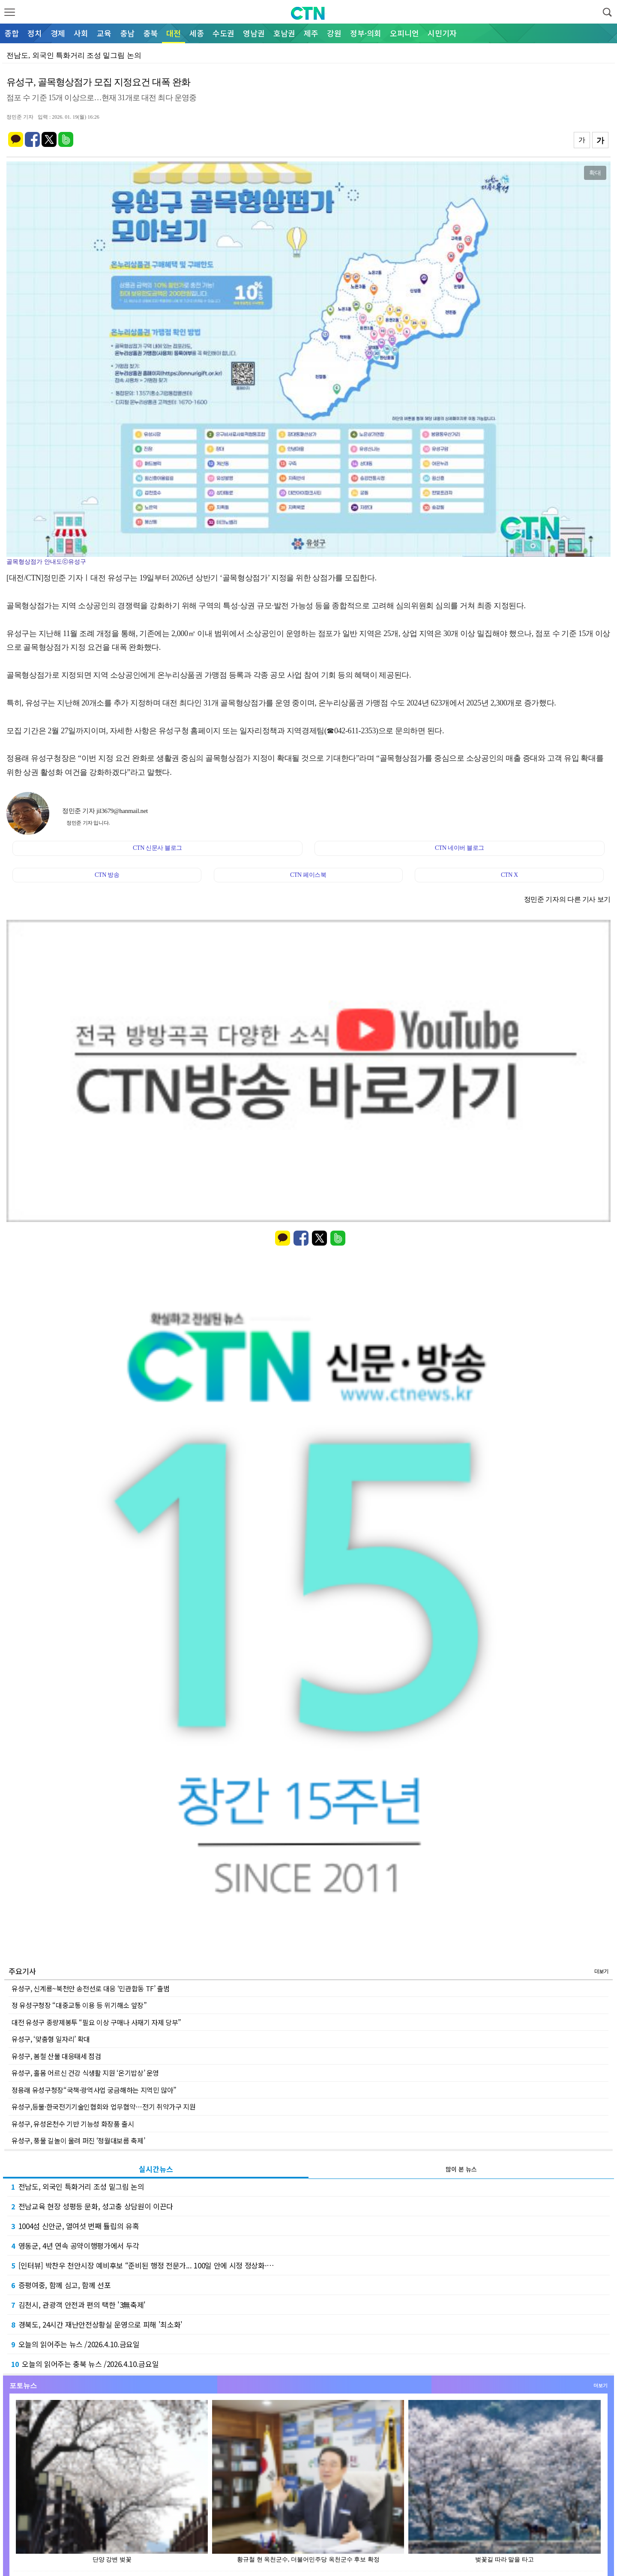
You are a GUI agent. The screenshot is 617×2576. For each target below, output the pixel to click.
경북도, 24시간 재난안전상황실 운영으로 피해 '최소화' (97, 2324)
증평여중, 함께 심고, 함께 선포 (61, 2285)
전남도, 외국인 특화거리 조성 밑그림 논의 (77, 2186)
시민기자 (442, 33)
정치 (34, 33)
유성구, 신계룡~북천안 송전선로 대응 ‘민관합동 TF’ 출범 (90, 1988)
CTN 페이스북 (308, 875)
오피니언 (404, 33)
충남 (127, 33)
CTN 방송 (107, 875)
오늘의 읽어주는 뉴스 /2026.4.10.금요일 (75, 2344)
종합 (11, 33)
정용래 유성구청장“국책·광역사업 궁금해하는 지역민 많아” (94, 2090)
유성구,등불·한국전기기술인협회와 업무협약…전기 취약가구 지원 (103, 2106)
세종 (196, 33)
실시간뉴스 (156, 2169)
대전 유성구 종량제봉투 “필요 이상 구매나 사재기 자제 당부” (96, 2022)
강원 (334, 33)
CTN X (509, 875)
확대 (595, 172)
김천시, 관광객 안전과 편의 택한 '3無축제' (78, 2304)
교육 (104, 33)
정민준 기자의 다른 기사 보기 (567, 899)
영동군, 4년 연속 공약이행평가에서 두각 (75, 2245)
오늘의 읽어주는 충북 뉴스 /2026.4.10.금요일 (85, 2363)
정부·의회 (365, 33)
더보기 (601, 1971)
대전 (173, 33)
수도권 (223, 33)
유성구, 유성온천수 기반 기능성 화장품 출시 (73, 2124)
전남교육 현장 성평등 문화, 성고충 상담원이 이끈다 (92, 2206)
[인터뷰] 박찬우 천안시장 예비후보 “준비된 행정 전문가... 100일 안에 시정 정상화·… (142, 2265)
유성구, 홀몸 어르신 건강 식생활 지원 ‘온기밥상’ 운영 (85, 2073)
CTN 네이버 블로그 (459, 848)
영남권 (254, 33)
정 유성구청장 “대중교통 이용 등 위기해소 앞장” (79, 2005)
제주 (311, 33)
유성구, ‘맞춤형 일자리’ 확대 (51, 2039)
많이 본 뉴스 (461, 2169)
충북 (150, 33)
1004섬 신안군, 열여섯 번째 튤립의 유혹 (75, 2225)
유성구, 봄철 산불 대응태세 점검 (56, 2056)
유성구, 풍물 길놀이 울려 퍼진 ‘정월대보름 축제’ (78, 2140)
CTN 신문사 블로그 (157, 848)
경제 (58, 33)
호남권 (284, 33)
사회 (81, 33)
